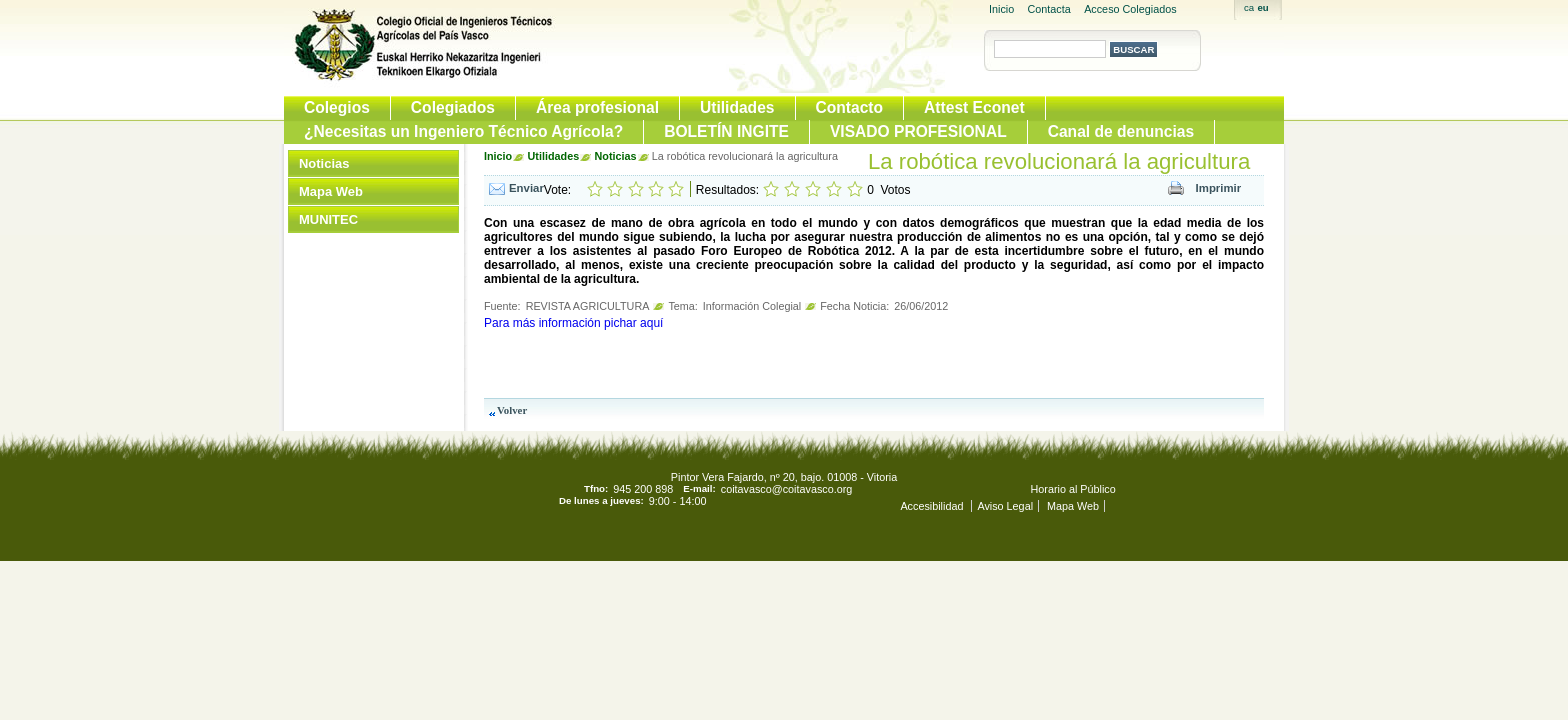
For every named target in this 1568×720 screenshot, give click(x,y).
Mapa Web (331, 191)
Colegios (337, 107)
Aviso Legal (1005, 506)
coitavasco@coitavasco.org (787, 489)
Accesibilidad (933, 506)
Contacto (850, 107)
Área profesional (597, 107)
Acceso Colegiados (1130, 9)
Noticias (324, 163)
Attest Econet (974, 107)
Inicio (1001, 9)
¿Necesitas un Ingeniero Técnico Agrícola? (463, 131)
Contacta (1049, 9)
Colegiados (453, 107)
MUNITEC (328, 219)
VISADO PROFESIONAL (918, 131)
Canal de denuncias (1121, 131)
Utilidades (737, 107)
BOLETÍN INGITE (726, 131)
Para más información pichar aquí (573, 323)
